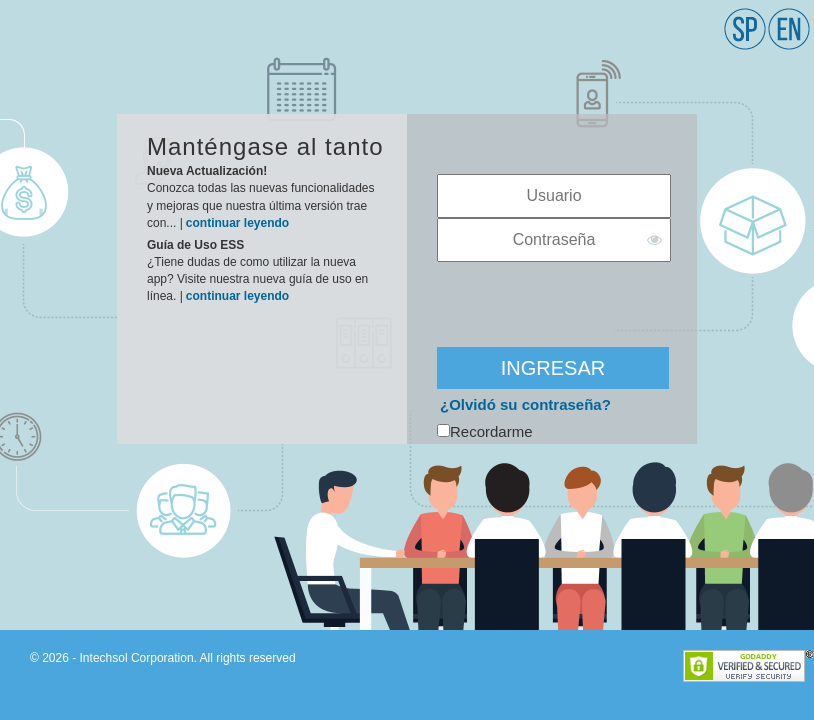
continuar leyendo (237, 223)
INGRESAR (553, 368)
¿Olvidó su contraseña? (525, 404)
